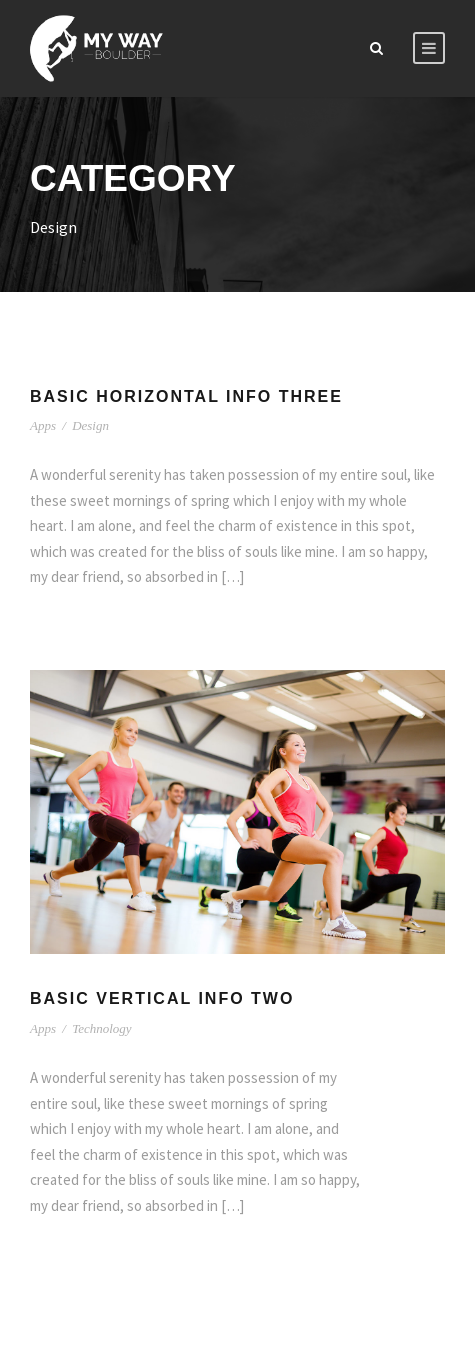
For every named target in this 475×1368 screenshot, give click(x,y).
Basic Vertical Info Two (162, 998)
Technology (101, 1028)
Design (90, 425)
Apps (43, 425)
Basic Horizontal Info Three (186, 396)
